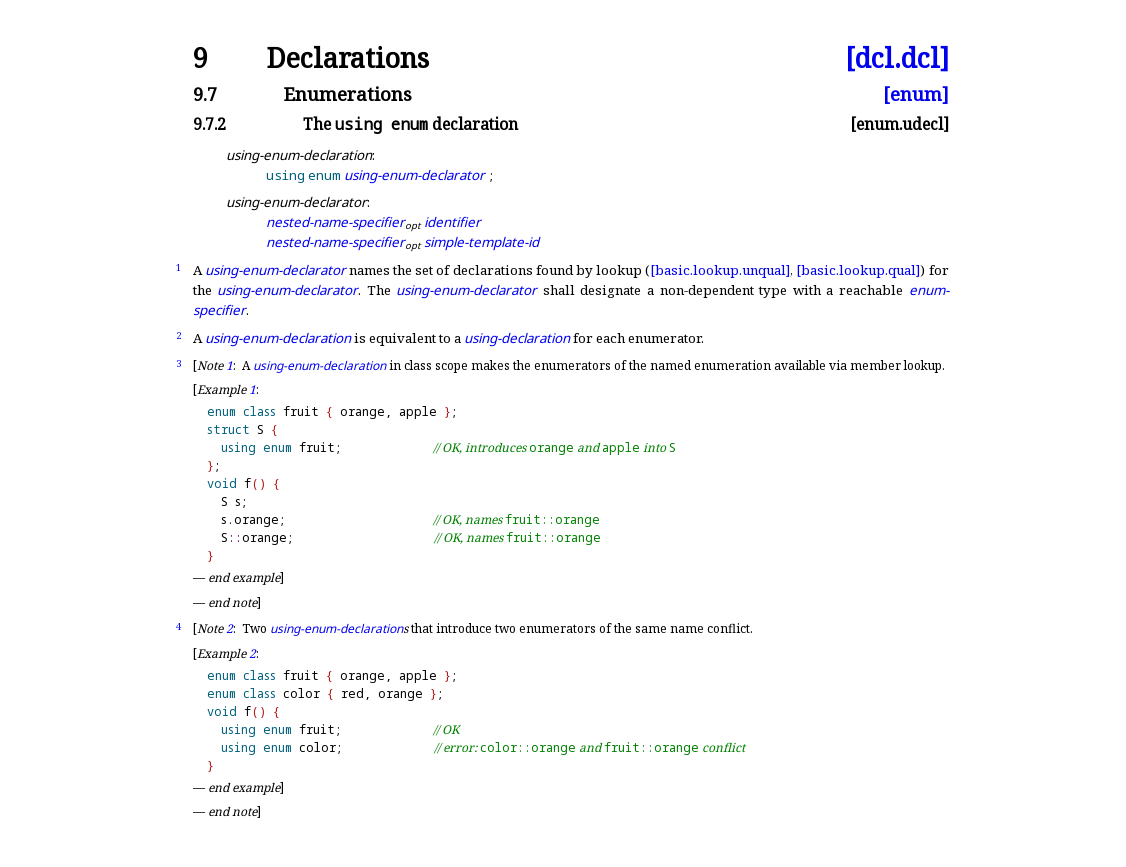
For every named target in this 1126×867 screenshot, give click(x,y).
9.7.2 (209, 125)
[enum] (916, 94)
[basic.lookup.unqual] (720, 270)
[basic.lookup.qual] (858, 270)
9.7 (205, 94)
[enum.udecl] (899, 125)
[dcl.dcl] (897, 58)
